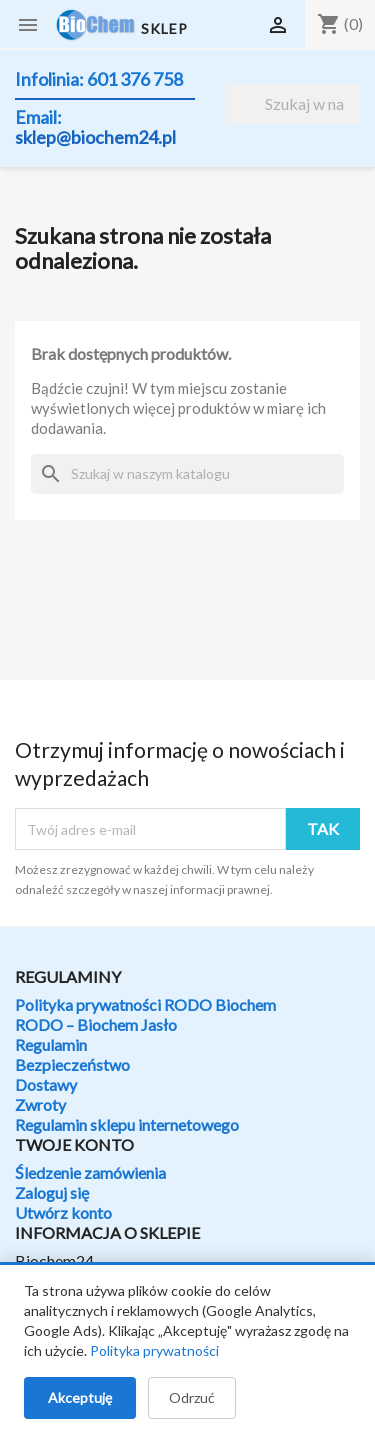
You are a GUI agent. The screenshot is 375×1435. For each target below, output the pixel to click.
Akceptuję (80, 1397)
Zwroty (40, 1104)
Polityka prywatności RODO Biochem (145, 1004)
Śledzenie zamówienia (90, 1172)
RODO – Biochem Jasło (96, 1024)
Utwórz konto (63, 1212)
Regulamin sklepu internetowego (127, 1124)
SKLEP (164, 28)
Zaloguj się (52, 1192)
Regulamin (51, 1044)
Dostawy (46, 1084)
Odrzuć (192, 1397)
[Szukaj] (292, 104)
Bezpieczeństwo (72, 1064)
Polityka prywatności (154, 1350)
